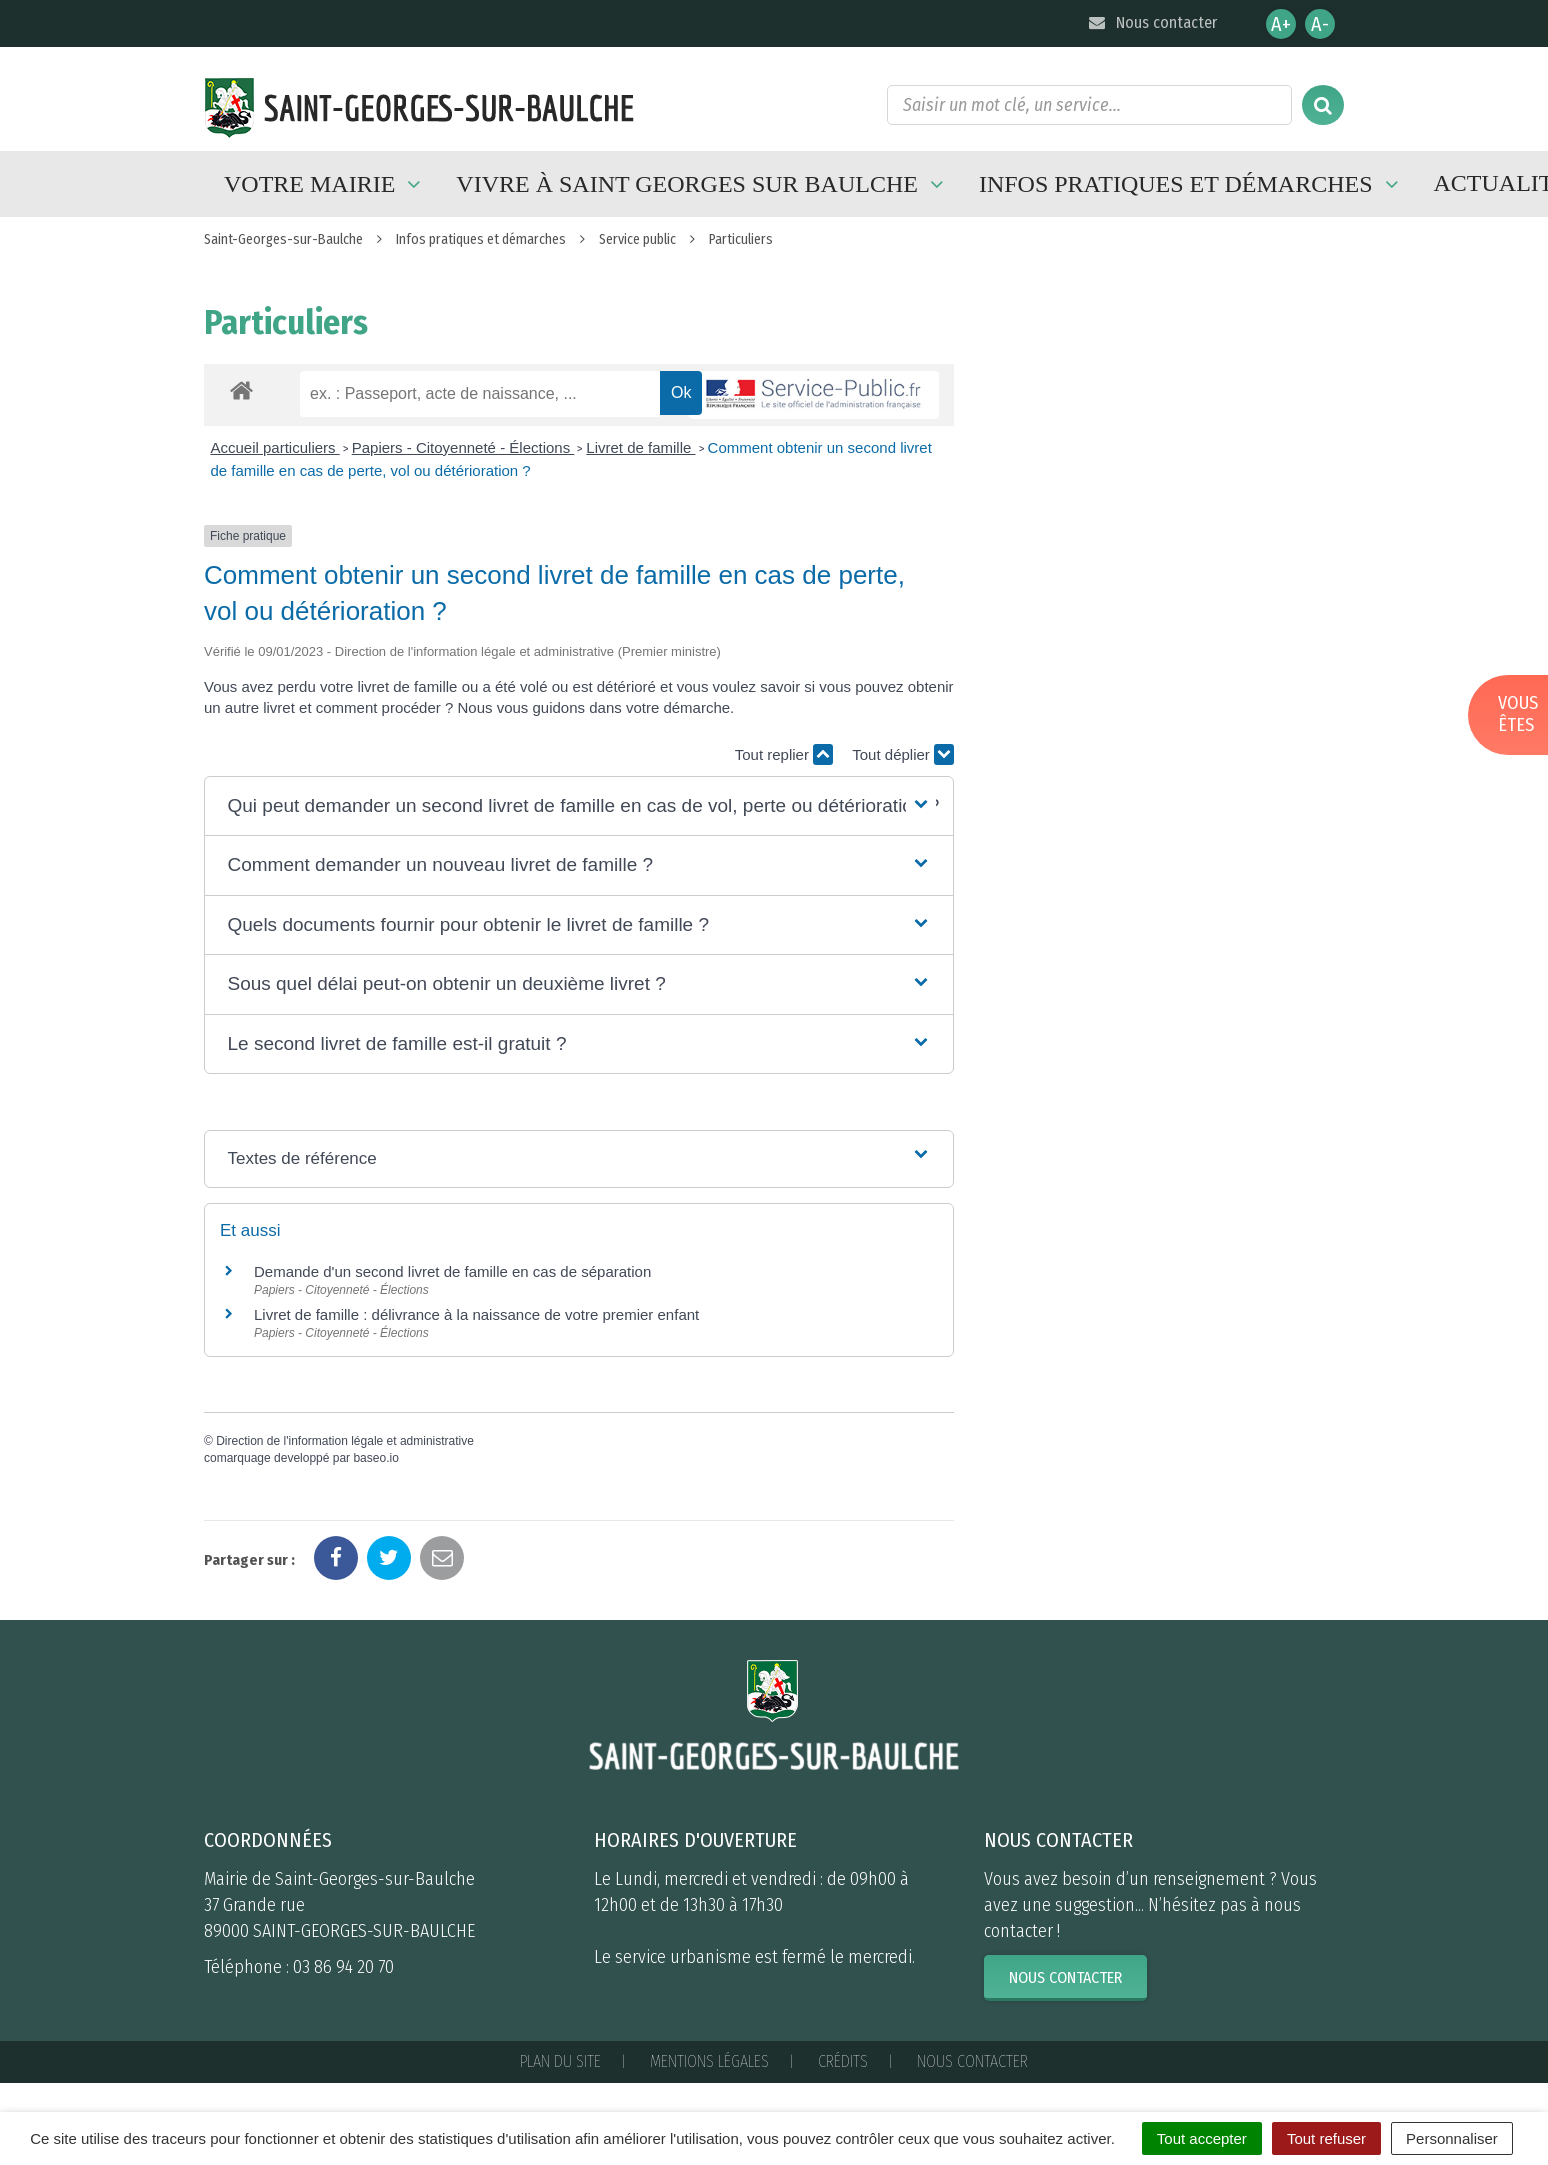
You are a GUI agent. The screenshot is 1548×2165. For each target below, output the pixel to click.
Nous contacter (1151, 22)
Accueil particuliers (275, 447)
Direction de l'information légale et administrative (345, 1441)
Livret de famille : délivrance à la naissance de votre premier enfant (476, 1314)
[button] (578, 806)
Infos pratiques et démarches (1191, 184)
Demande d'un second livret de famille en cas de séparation (452, 1271)
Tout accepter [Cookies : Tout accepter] (1202, 2138)
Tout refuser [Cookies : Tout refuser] (1326, 2138)
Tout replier (784, 754)
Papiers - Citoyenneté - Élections (463, 447)
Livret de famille (640, 447)
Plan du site (560, 2061)
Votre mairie (325, 184)
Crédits (843, 2061)
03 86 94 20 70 (343, 1967)
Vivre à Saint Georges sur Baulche (702, 184)
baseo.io (375, 1458)
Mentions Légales (709, 2061)
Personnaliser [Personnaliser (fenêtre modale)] (1452, 2138)
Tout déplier (903, 754)
